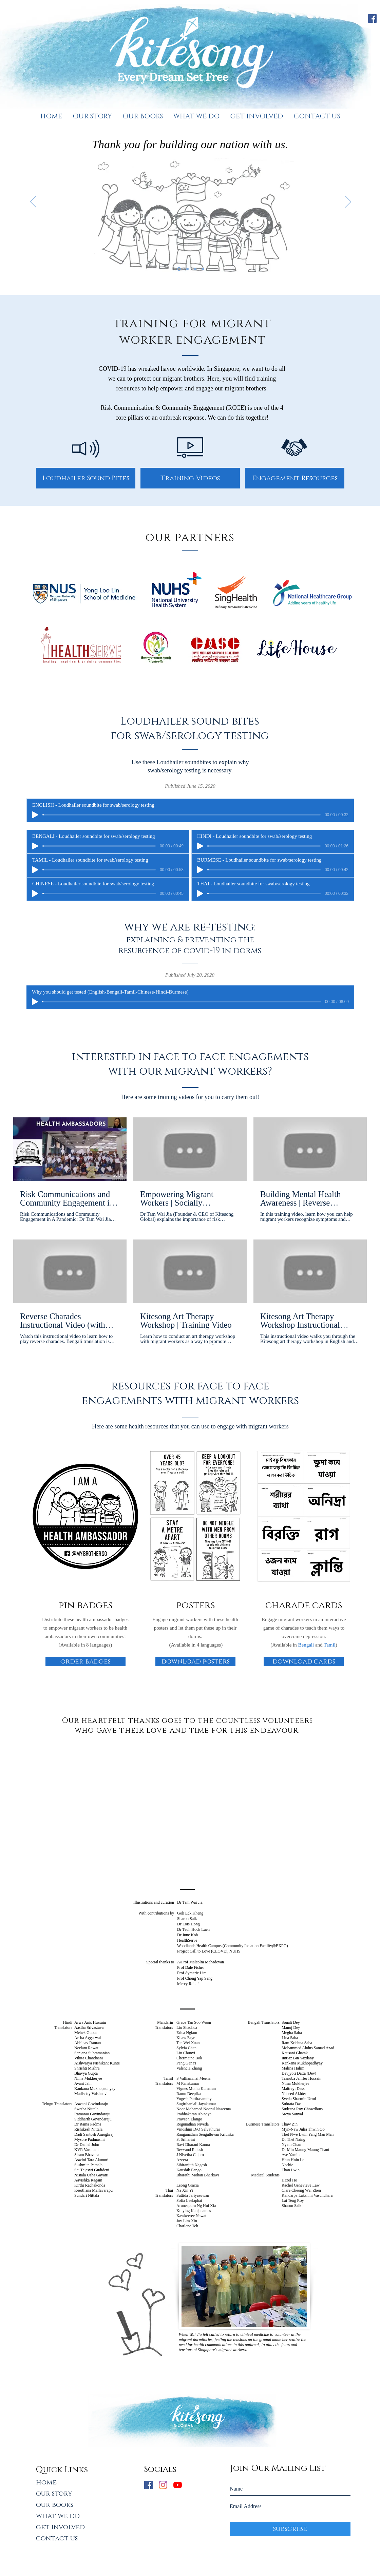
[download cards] (304, 1661)
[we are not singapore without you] (187, 269)
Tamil (330, 1645)
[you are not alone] (195, 269)
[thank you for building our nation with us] (179, 269)
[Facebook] (372, 18)
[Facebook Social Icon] (148, 2485)
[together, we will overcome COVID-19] (203, 269)
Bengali (306, 1645)
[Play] (35, 814)
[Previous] (33, 202)
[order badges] (85, 1661)
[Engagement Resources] (294, 478)
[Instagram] (163, 2485)
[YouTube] (177, 2485)
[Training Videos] (190, 478)
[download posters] (195, 1661)
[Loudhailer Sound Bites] (85, 478)
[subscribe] (290, 2529)
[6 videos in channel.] (190, 1231)
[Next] (348, 202)
